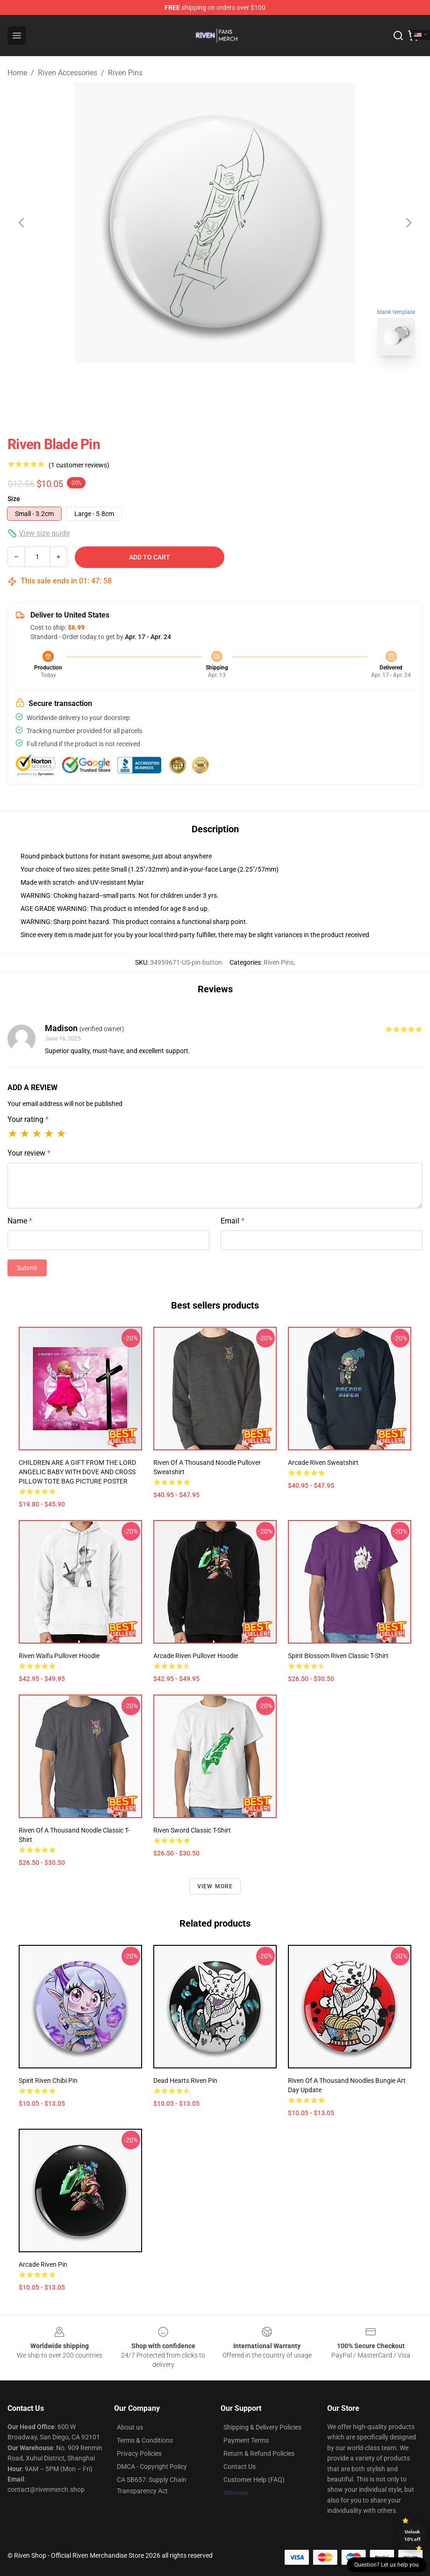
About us (130, 2427)
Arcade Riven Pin (43, 2264)
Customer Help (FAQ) (254, 2479)
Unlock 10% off (412, 2535)
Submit (27, 1268)
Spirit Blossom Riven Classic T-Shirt (338, 1655)
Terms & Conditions (145, 2440)
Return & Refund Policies (258, 2453)
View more (215, 1886)
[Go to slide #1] (190, 383)
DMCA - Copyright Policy (152, 2466)
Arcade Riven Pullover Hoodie (195, 1655)
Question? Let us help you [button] (386, 2564)
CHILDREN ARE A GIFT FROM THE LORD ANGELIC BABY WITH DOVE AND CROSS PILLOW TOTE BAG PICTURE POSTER (77, 1472)
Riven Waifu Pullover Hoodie (59, 1655)
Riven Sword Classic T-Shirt (192, 1830)
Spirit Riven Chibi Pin (48, 2080)
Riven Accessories (67, 72)
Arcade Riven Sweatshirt (323, 1462)
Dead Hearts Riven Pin (185, 2080)
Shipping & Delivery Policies (262, 2427)
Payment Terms (246, 2440)
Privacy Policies (139, 2453)
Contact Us (239, 2466)
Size (13, 498)
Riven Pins (125, 72)
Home (17, 72)
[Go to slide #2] (239, 383)
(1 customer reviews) (79, 465)
